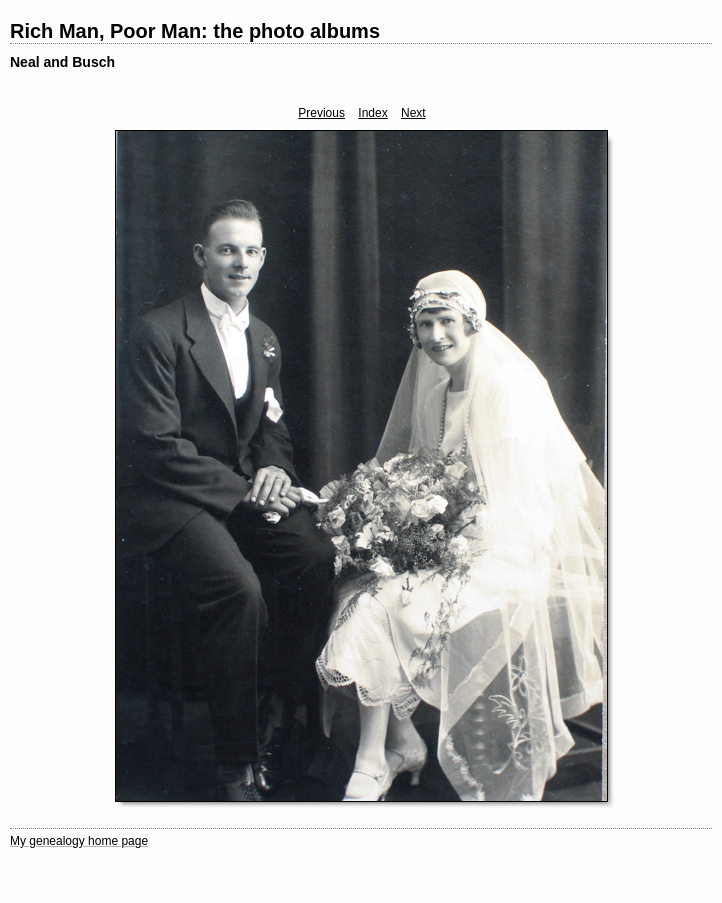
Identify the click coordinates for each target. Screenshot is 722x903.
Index (372, 113)
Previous (321, 113)
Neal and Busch (62, 62)
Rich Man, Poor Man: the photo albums (195, 31)
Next (413, 113)
